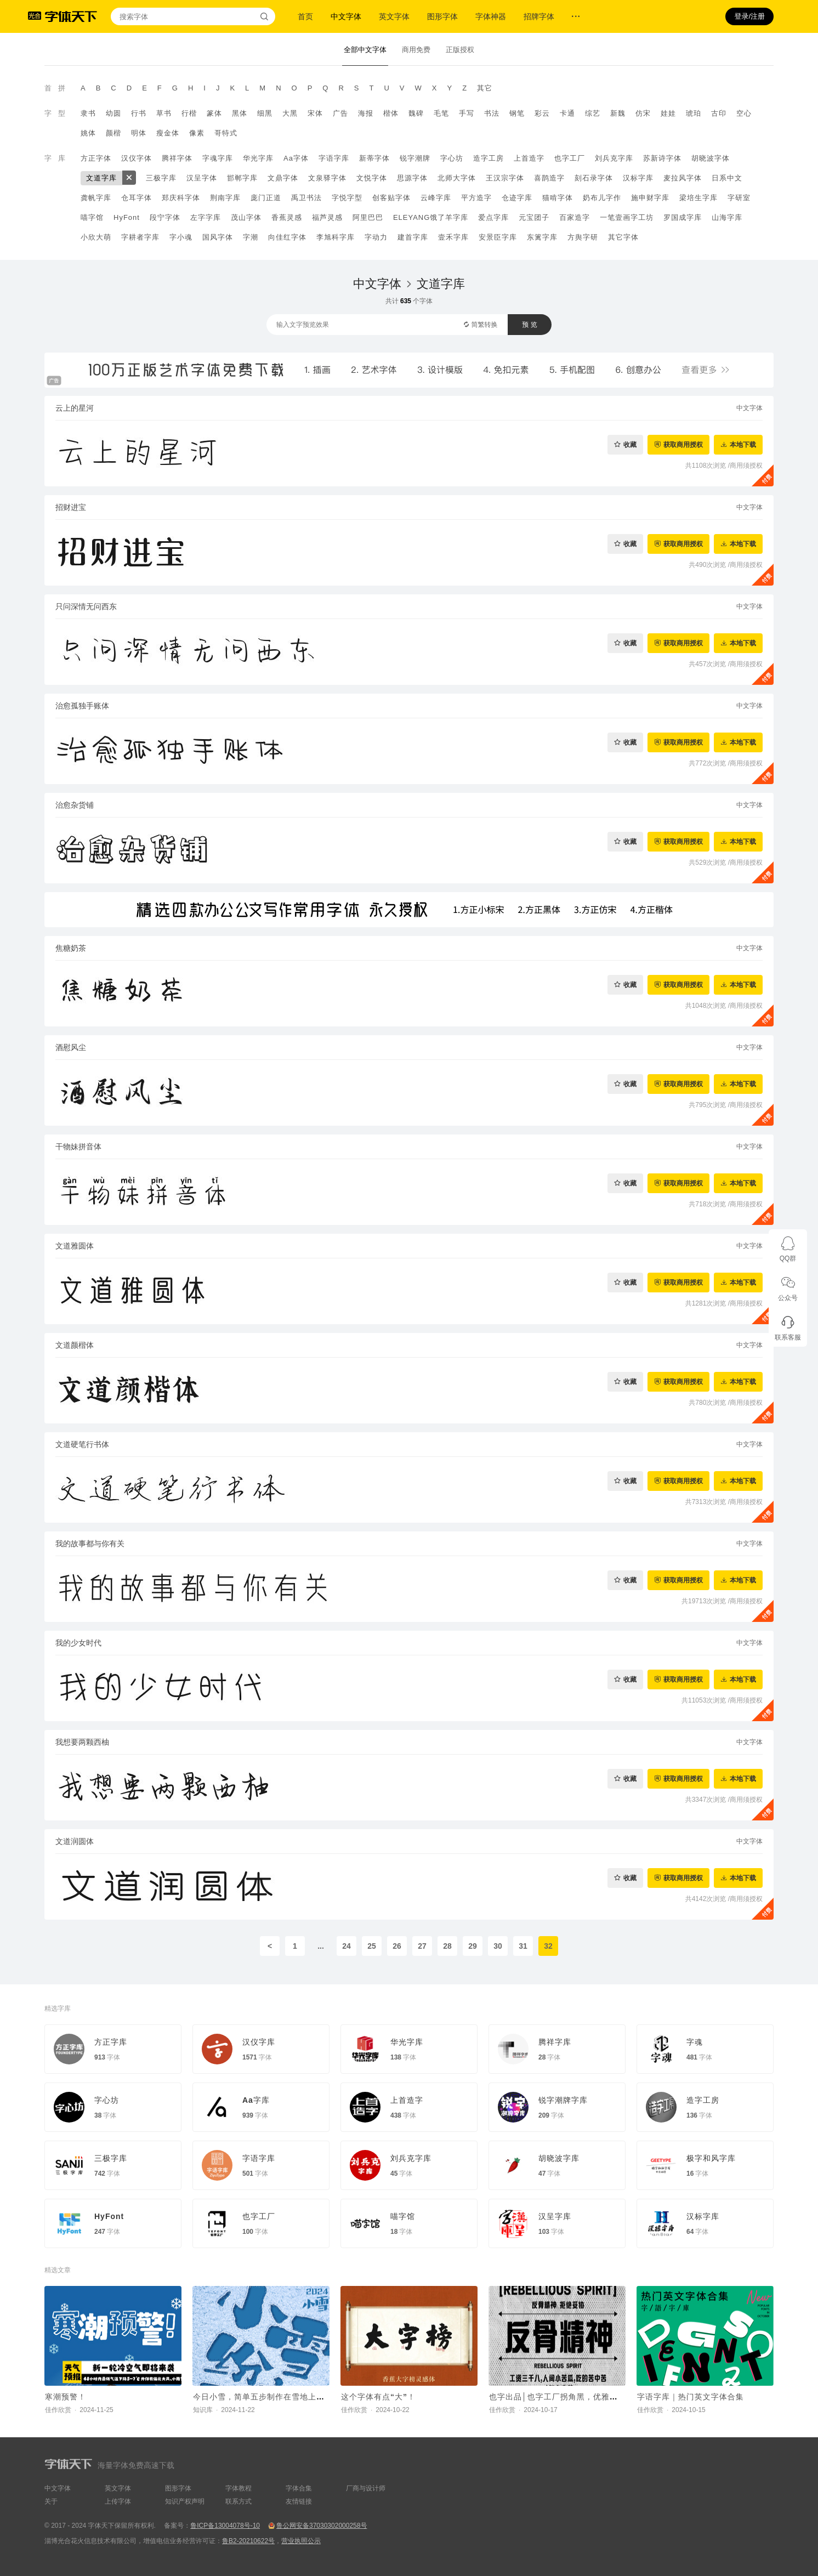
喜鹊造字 (549, 178)
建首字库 (412, 237)
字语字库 (334, 158)
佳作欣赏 (58, 2410)
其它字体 (623, 237)
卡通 (567, 113)
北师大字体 (457, 178)
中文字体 (346, 16)
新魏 (618, 113)
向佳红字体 (287, 237)
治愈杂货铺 (74, 805)
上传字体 (118, 2501)
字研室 (739, 198)
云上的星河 (74, 408)
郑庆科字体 (181, 198)
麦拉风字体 (682, 178)
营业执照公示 (301, 2541)
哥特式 (225, 133)
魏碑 (416, 113)
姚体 (88, 133)
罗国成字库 (682, 217)
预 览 (529, 324)
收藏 (630, 444)
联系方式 (238, 2501)
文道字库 (101, 178)
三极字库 (161, 178)
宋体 (315, 113)
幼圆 (113, 113)
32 (548, 1946)
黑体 (239, 113)
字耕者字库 (140, 237)
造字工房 (488, 158)
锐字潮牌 (415, 158)
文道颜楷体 (74, 1345)
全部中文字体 (365, 50)
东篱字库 (542, 237)
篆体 (214, 113)
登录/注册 (749, 16)
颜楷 (113, 133)
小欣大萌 (96, 237)
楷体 (391, 113)
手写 (466, 113)
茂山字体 (246, 217)
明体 (138, 133)
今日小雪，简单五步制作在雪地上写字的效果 (275, 2396)
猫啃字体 (557, 198)
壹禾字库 (453, 237)
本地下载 (743, 444)
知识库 (203, 2410)
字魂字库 (217, 158)
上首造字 (529, 158)
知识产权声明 (184, 2501)
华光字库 (258, 158)
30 (497, 1946)
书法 (491, 113)
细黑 (264, 113)
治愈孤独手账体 (82, 705)
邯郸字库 (242, 178)
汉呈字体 (201, 178)
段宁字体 (165, 217)
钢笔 (517, 113)
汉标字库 (638, 178)
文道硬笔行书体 (82, 1444)
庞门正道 (266, 198)
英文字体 (394, 16)
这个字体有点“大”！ (378, 2396)
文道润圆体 (74, 1841)
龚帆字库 (96, 198)
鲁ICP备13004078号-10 (225, 2525)
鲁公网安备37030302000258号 (321, 2525)
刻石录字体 (594, 178)
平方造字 (476, 198)
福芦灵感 (327, 217)
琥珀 (693, 113)
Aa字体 (296, 158)
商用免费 (416, 50)
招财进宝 (70, 507)
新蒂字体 (374, 158)
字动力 (376, 237)
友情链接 (299, 2501)
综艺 (592, 113)
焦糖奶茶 (70, 948)
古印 (718, 113)
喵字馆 (92, 217)
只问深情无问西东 (86, 606)
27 (422, 1946)
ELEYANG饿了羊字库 (430, 217)
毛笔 (441, 113)
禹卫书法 (306, 198)
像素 (196, 133)
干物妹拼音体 (78, 1146)
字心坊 (451, 158)
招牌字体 (539, 16)
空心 (744, 113)
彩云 (542, 113)
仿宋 (643, 113)
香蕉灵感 (286, 217)
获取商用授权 (683, 444)
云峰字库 (436, 198)
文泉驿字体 (327, 178)
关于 (51, 2501)
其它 (484, 88)
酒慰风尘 (70, 1047)
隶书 (88, 113)
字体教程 (238, 2488)
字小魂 (180, 237)
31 (523, 1946)
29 (472, 1946)
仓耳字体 (136, 198)
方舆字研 (582, 237)
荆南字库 (225, 198)
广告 (340, 113)
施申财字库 (650, 198)
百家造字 (574, 217)
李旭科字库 (335, 237)
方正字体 (96, 158)
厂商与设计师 (365, 2488)
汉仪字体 (136, 158)
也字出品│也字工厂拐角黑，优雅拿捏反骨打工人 (578, 2396)
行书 (138, 113)
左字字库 (205, 217)
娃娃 (668, 113)
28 (447, 1946)
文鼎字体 (283, 178)
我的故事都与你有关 (89, 1543)
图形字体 (442, 16)
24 (346, 1946)
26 (397, 1946)
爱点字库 (493, 217)
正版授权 (460, 50)
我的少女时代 (78, 1642)
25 (371, 1946)
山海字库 (727, 217)
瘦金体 (167, 133)
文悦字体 (371, 178)
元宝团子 (534, 217)
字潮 (250, 237)
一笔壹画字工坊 (627, 217)
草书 (164, 113)
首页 (305, 16)
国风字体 (217, 237)
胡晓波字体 (710, 158)
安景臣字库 (498, 237)
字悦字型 (347, 198)
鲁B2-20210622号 (248, 2541)
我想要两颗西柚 (82, 1742)
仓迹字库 (517, 198)
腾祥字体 (177, 158)
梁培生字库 (698, 198)
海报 (365, 113)
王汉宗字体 (505, 178)
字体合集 (299, 2488)
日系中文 (727, 178)
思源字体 (412, 178)
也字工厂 (569, 158)
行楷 (189, 113)
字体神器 (490, 16)
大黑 (290, 113)
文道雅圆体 (74, 1245)
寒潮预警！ (65, 2396)
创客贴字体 (391, 198)
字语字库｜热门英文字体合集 (690, 2396)
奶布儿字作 (602, 198)
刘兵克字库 (614, 158)
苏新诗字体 (662, 158)
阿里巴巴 (368, 217)
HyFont (126, 217)
